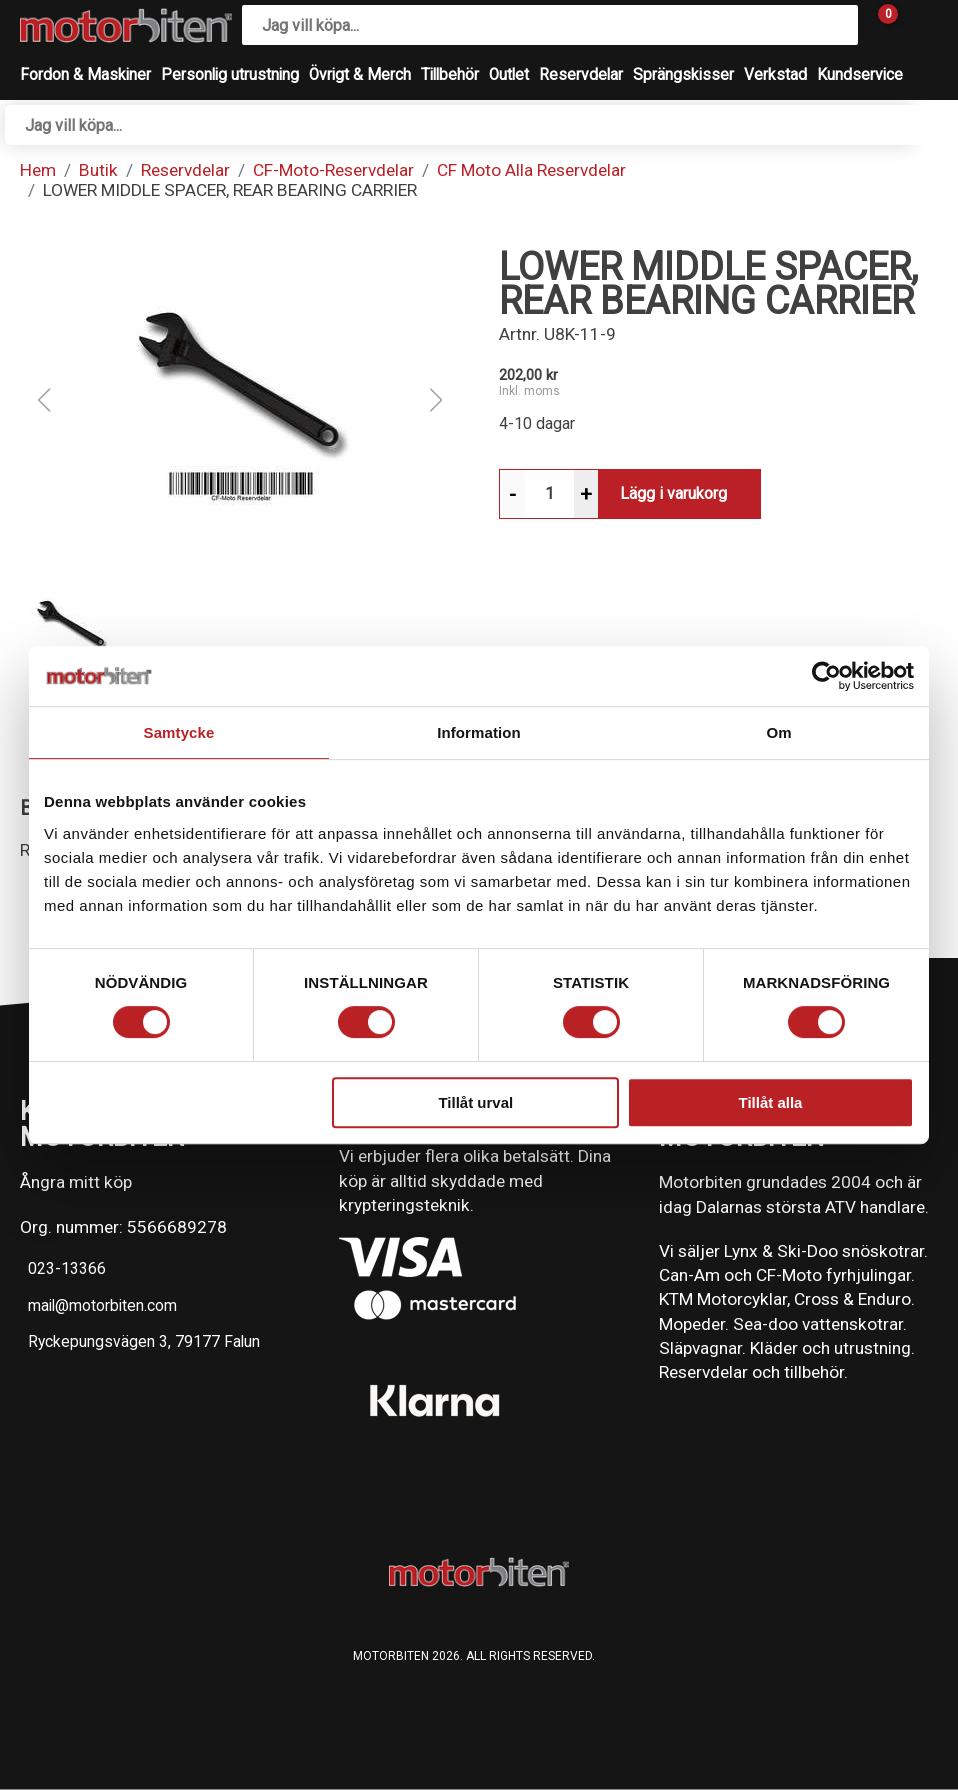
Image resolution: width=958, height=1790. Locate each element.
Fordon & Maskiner (85, 75)
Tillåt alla (770, 1102)
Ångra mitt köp (76, 1182)
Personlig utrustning (230, 75)
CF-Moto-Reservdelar (333, 170)
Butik (98, 170)
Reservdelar (581, 75)
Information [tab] (479, 732)
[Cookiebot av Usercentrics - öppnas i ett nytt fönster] (826, 676)
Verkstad (775, 75)
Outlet (509, 75)
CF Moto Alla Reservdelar (531, 170)
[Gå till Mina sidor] (918, 25)
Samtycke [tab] (179, 732)
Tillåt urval (475, 1102)
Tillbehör (450, 75)
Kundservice (860, 75)
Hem (38, 170)
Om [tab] (778, 732)
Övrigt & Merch (360, 75)
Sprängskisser (683, 75)
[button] (240, 400)
